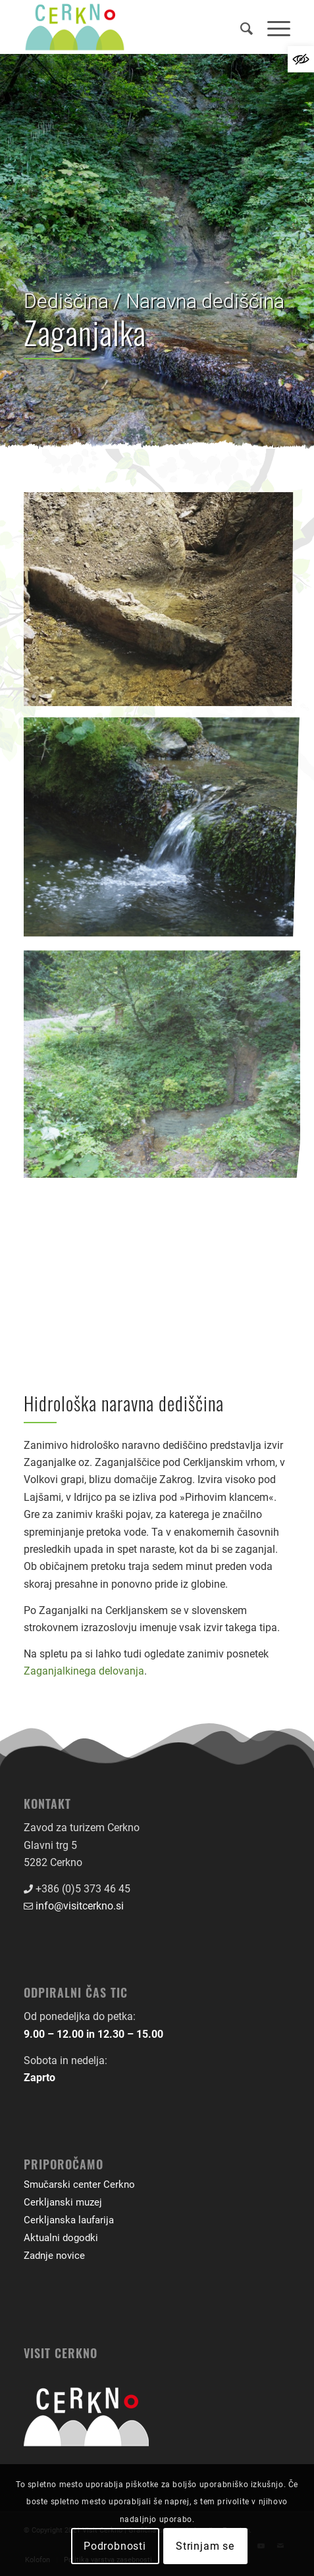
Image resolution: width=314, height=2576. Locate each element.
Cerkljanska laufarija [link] (69, 2220)
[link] (301, 59)
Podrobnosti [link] (115, 2546)
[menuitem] (240, 27)
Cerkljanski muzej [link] (63, 2202)
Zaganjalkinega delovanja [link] (84, 1671)
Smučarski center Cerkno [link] (79, 2184)
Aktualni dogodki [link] (61, 2238)
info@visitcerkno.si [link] (80, 1906)
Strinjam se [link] (205, 2546)
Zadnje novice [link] (54, 2255)
